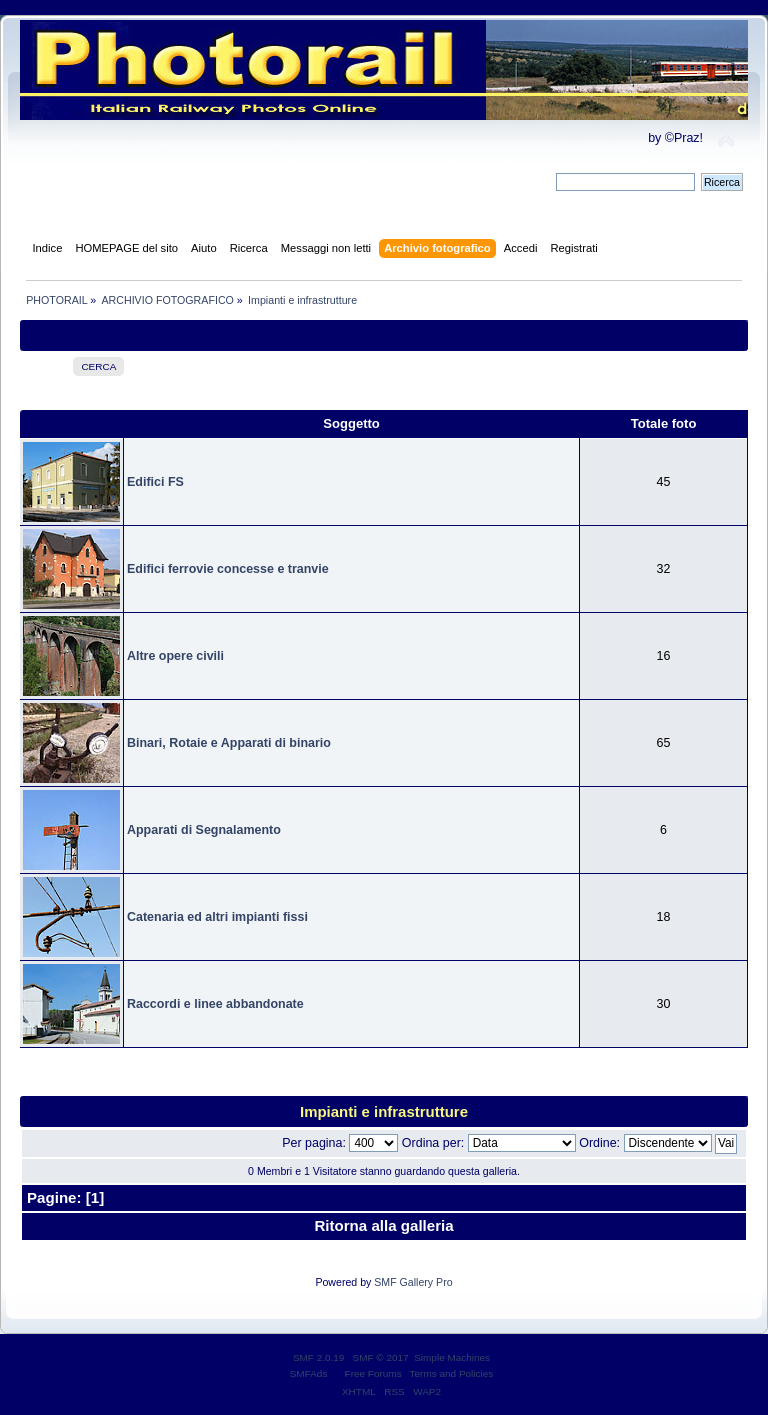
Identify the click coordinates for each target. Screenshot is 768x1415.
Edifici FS (155, 482)
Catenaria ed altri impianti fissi (217, 917)
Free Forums (373, 1373)
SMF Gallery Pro (413, 1282)
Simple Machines (452, 1357)
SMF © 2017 (381, 1357)
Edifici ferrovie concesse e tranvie (228, 569)
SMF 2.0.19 (319, 1357)
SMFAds (309, 1373)
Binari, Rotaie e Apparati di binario (229, 743)
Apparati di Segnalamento (204, 830)
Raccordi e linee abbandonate (215, 1004)
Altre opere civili (175, 656)
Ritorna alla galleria (383, 1225)
